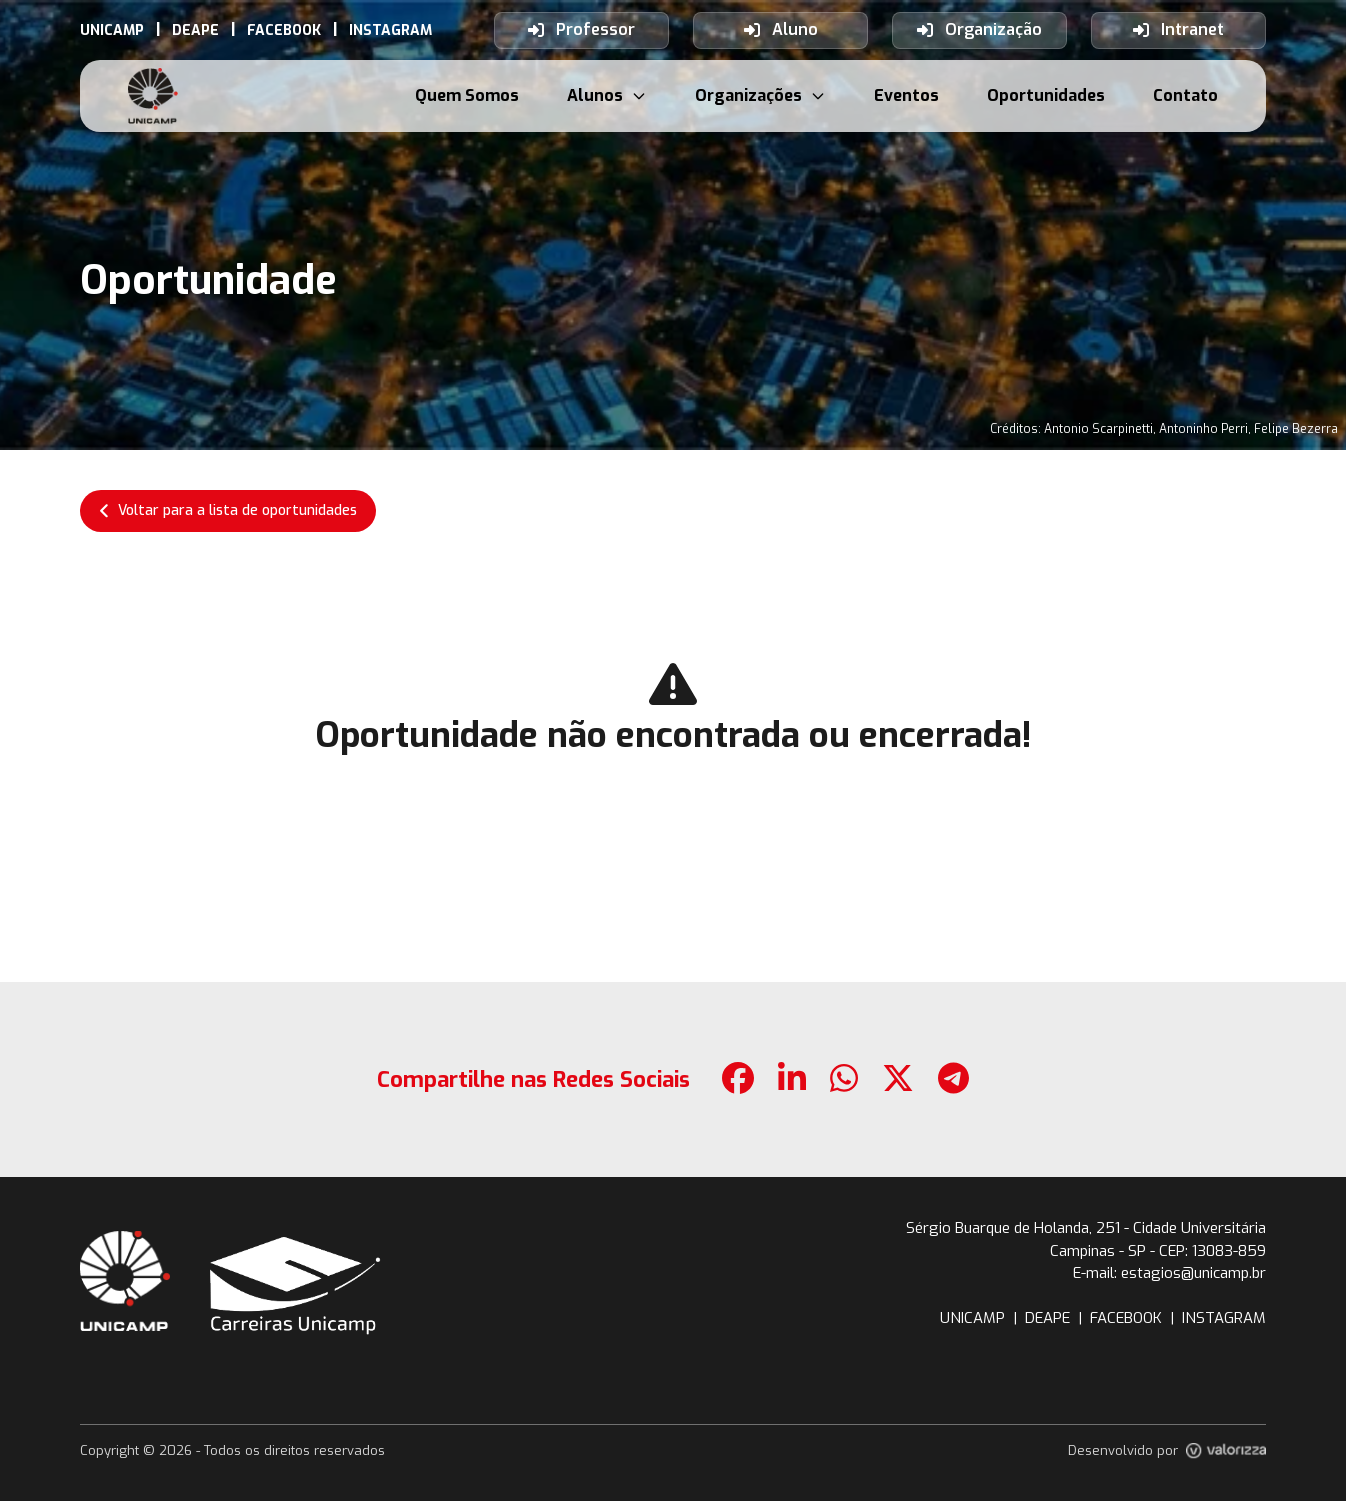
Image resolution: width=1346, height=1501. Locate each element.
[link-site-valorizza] (1226, 1451)
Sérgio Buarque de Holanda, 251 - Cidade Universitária (1086, 1228)
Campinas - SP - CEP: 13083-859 (1158, 1251)
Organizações (760, 95)
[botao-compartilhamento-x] (898, 1079)
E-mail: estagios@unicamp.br (1169, 1273)
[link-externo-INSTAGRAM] (390, 30)
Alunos (607, 95)
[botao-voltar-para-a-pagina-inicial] (153, 96)
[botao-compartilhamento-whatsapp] (844, 1079)
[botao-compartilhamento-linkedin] (792, 1079)
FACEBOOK (1126, 1318)
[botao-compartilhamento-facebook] (738, 1079)
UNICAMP (972, 1318)
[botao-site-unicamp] (125, 1281)
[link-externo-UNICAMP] (112, 30)
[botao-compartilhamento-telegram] (953, 1079)
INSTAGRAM (1224, 1318)
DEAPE (1047, 1318)
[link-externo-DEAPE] (195, 30)
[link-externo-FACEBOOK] (284, 30)
